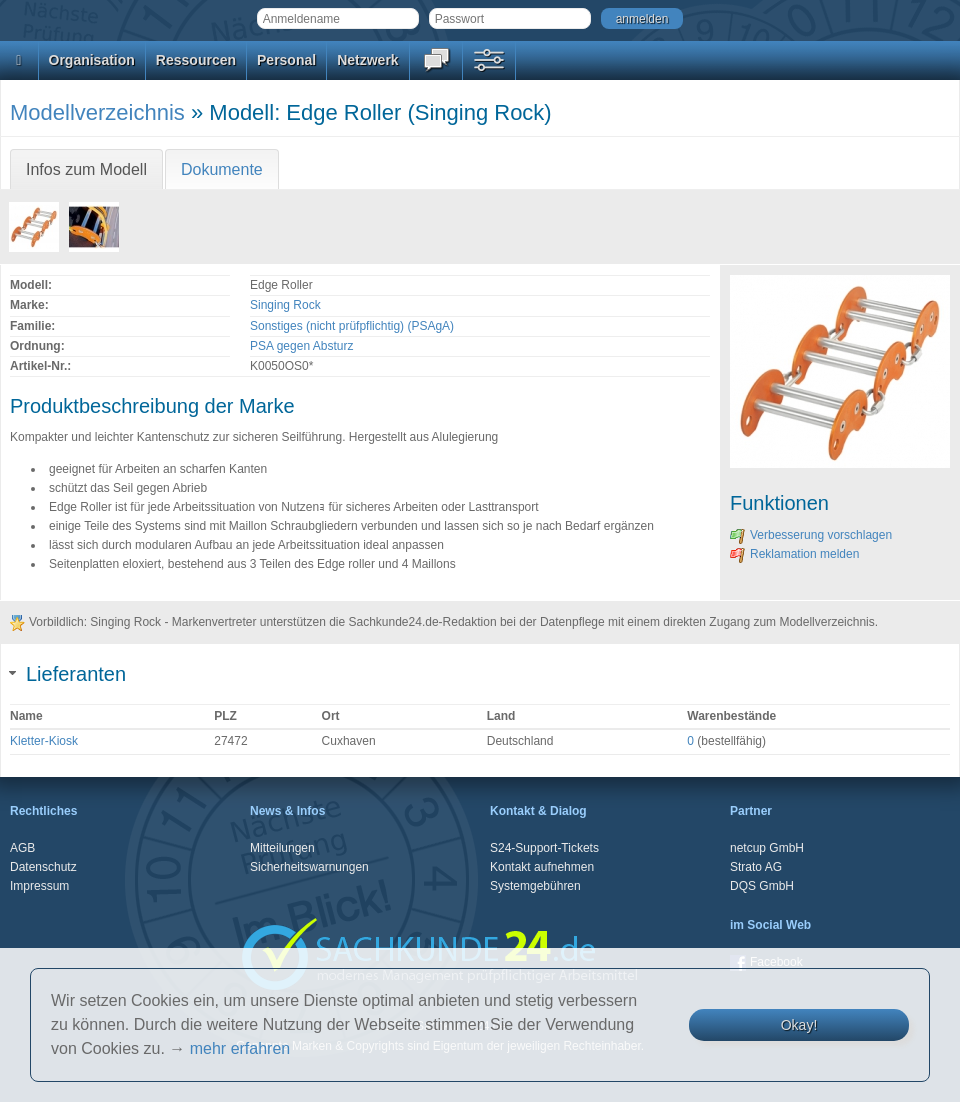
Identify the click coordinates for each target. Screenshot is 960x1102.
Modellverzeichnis (97, 112)
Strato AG (756, 867)
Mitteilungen (282, 848)
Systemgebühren (535, 886)
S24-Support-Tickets (544, 848)
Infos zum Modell (86, 169)
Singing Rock (285, 305)
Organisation (92, 60)
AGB (22, 848)
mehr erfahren (240, 1048)
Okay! (799, 1025)
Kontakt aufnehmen (542, 867)
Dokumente (222, 169)
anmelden (642, 19)
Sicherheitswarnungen (309, 867)
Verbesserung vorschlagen (811, 535)
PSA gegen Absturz (301, 346)
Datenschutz (43, 867)
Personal (286, 60)
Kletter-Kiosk (44, 741)
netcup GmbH (767, 848)
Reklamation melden (794, 554)
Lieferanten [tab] (68, 674)
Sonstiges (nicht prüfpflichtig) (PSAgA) (352, 326)
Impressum (39, 886)
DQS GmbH (762, 886)
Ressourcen (196, 60)
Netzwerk (367, 60)
